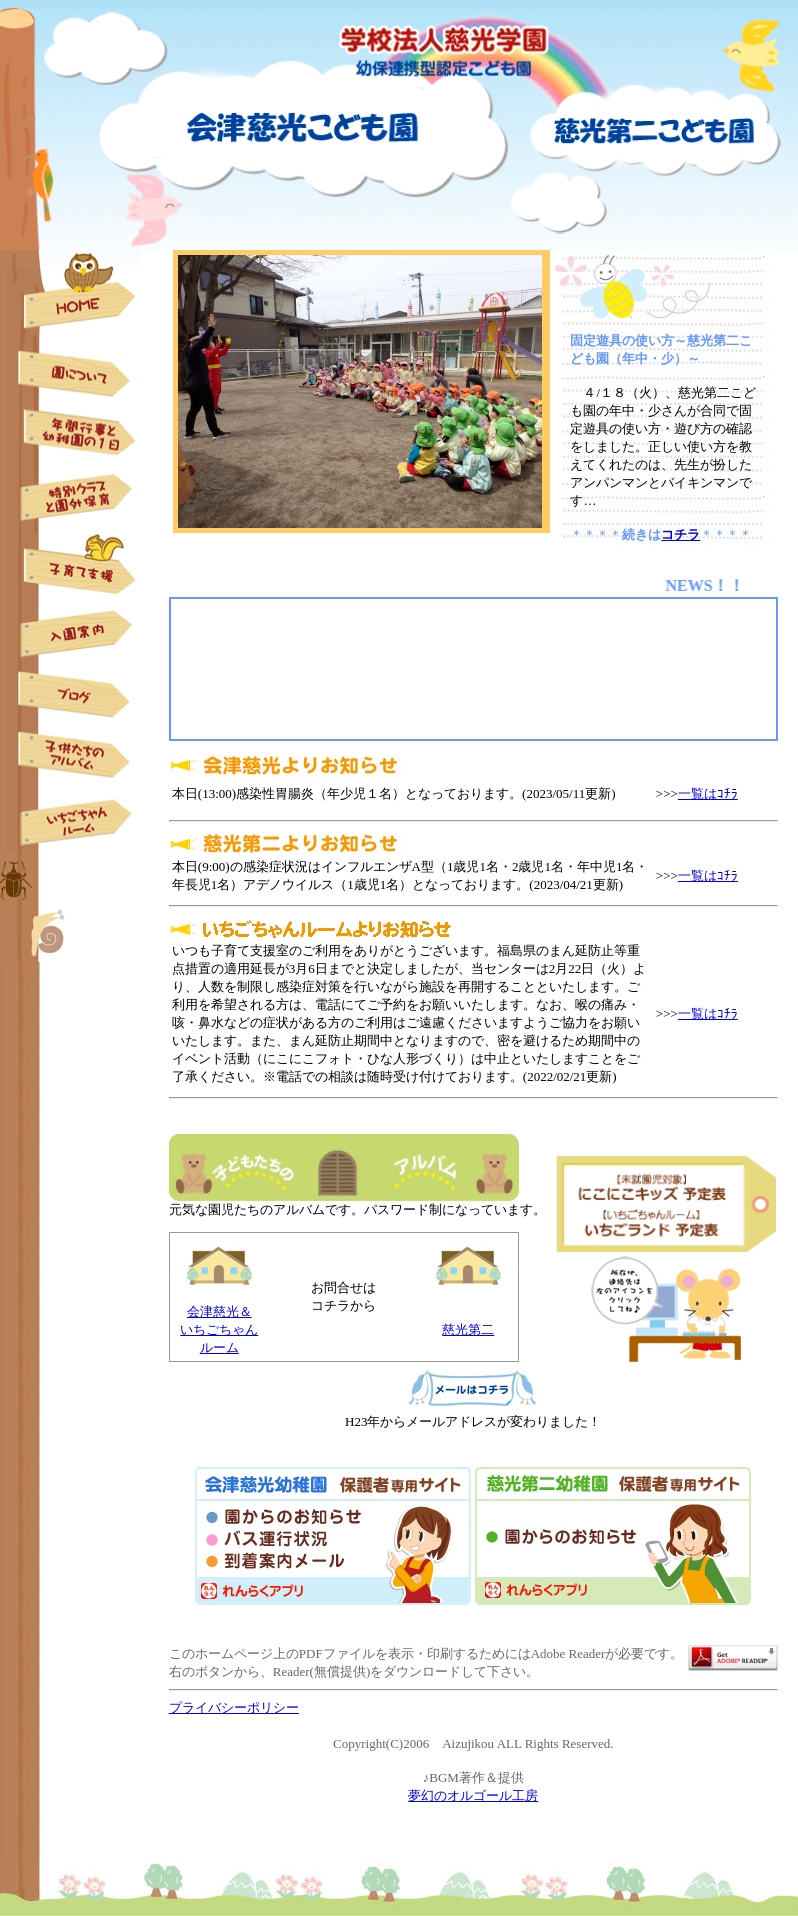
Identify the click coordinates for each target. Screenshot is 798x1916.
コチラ (680, 534)
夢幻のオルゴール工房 (473, 1795)
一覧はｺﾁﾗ (708, 793)
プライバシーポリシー (234, 1707)
